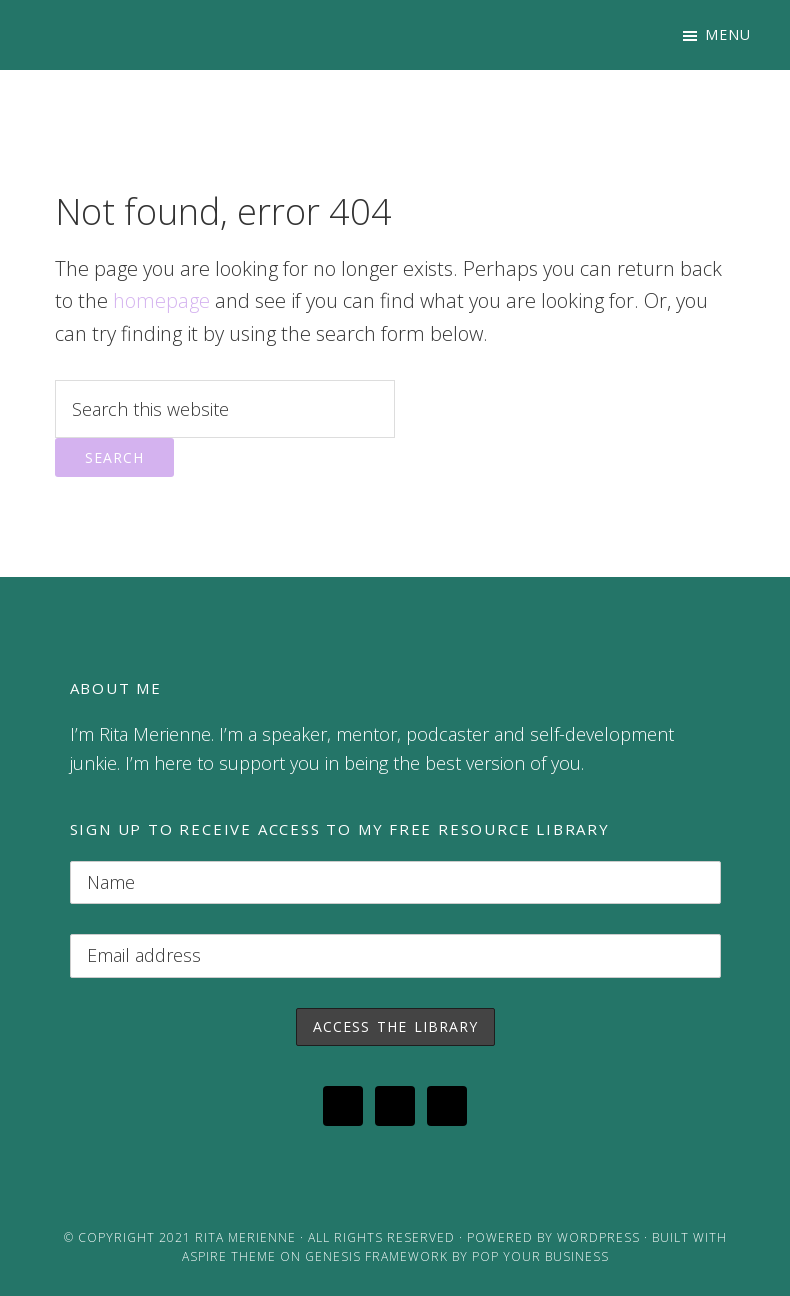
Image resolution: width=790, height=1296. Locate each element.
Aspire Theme (229, 1256)
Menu (728, 34)
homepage (161, 300)
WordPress (598, 1237)
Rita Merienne (245, 1237)
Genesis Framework (376, 1256)
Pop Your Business (540, 1256)
